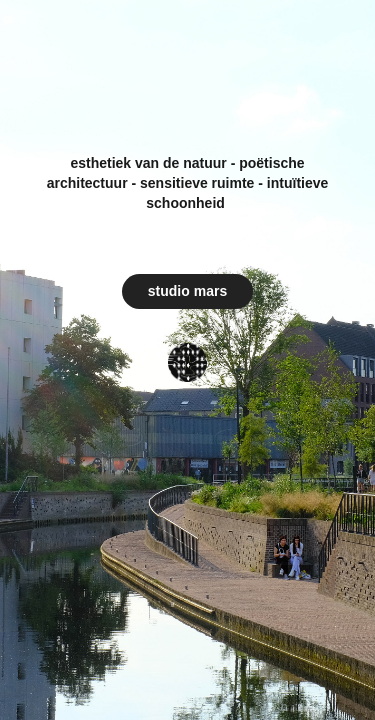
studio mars (187, 291)
